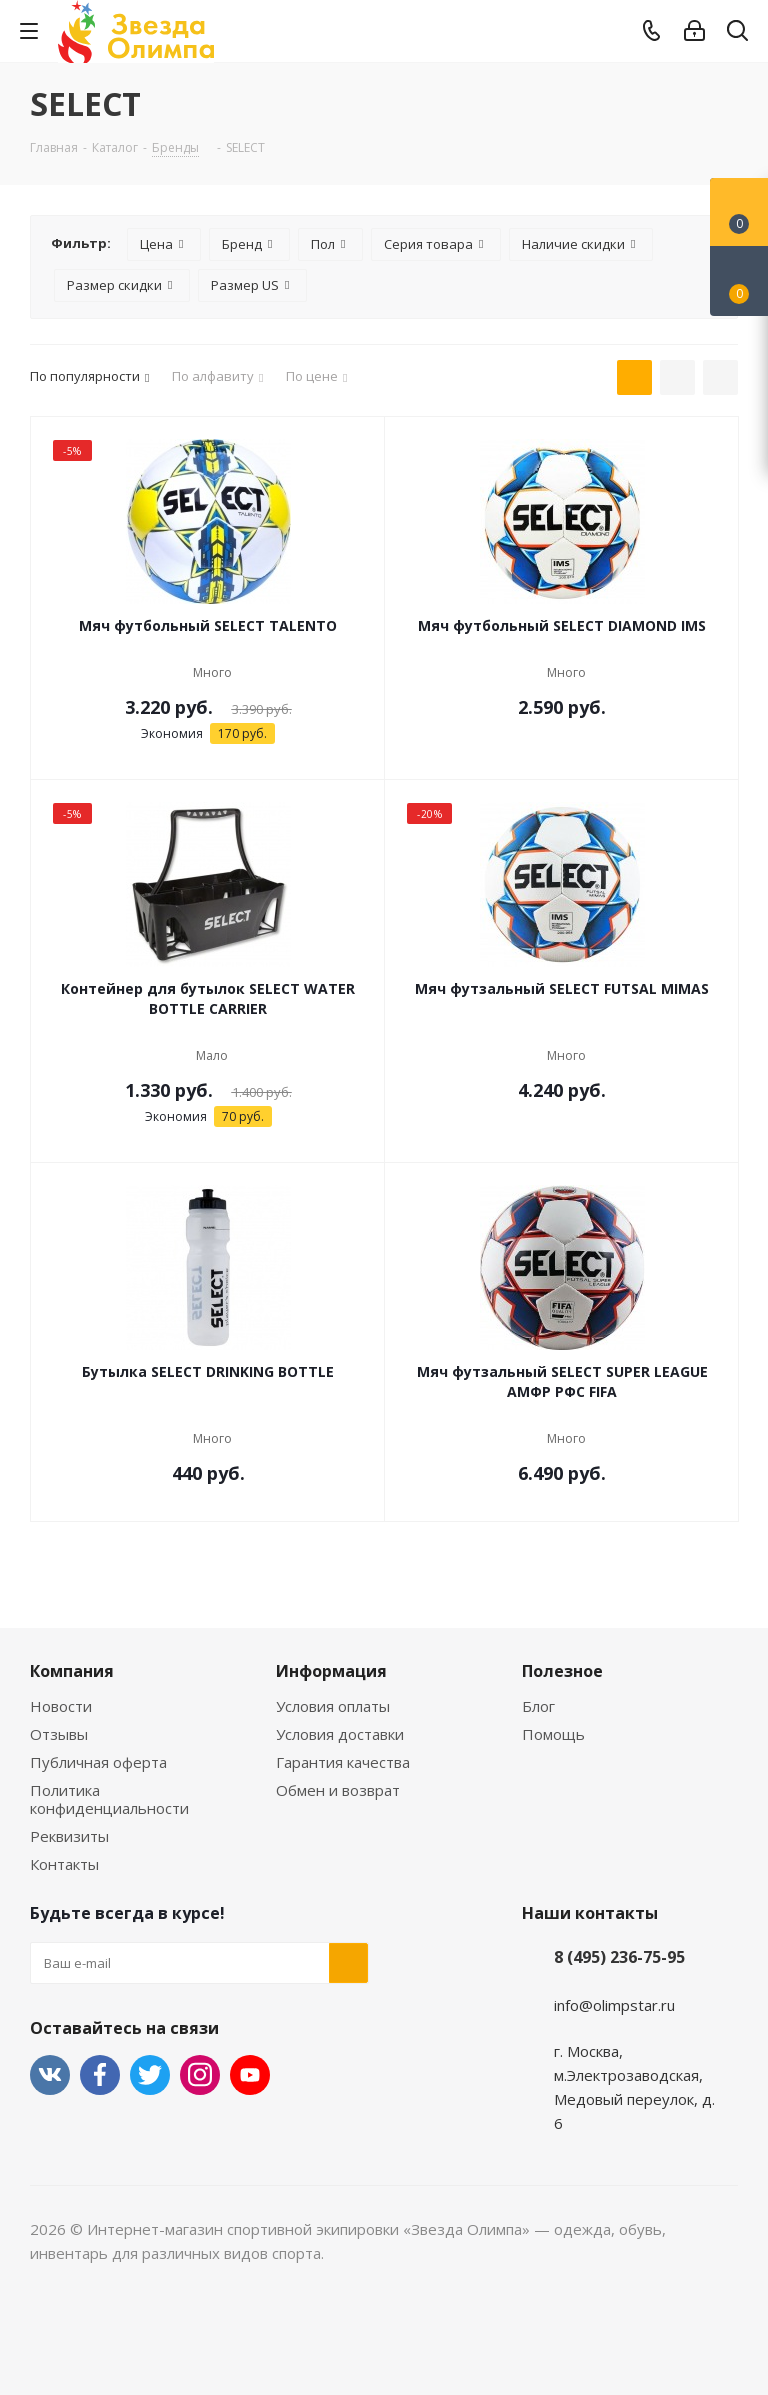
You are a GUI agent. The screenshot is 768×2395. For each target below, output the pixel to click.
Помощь (553, 1734)
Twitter (150, 2075)
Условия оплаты (333, 1706)
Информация (331, 1671)
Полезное (562, 1671)
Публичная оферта (98, 1762)
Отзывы (59, 1734)
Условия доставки (340, 1734)
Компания (72, 1671)
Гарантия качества (343, 1762)
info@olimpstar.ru (614, 2005)
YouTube (250, 2075)
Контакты (64, 1864)
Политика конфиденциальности (109, 1799)
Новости (61, 1706)
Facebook (100, 2075)
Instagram (200, 2075)
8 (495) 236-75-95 (619, 1957)
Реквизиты (69, 1836)
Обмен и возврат (338, 1790)
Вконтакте (50, 2075)
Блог (538, 1706)
